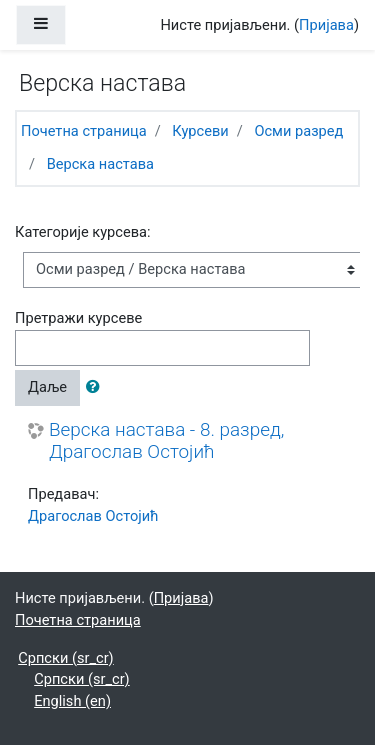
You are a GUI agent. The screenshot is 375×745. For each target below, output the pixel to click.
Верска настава (100, 164)
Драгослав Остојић (93, 516)
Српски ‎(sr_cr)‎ (66, 658)
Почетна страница (84, 131)
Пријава (326, 25)
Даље (47, 387)
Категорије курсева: (83, 232)
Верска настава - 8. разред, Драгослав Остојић (166, 441)
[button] (97, 388)
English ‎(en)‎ (72, 701)
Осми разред (298, 131)
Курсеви (200, 131)
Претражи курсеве (78, 318)
